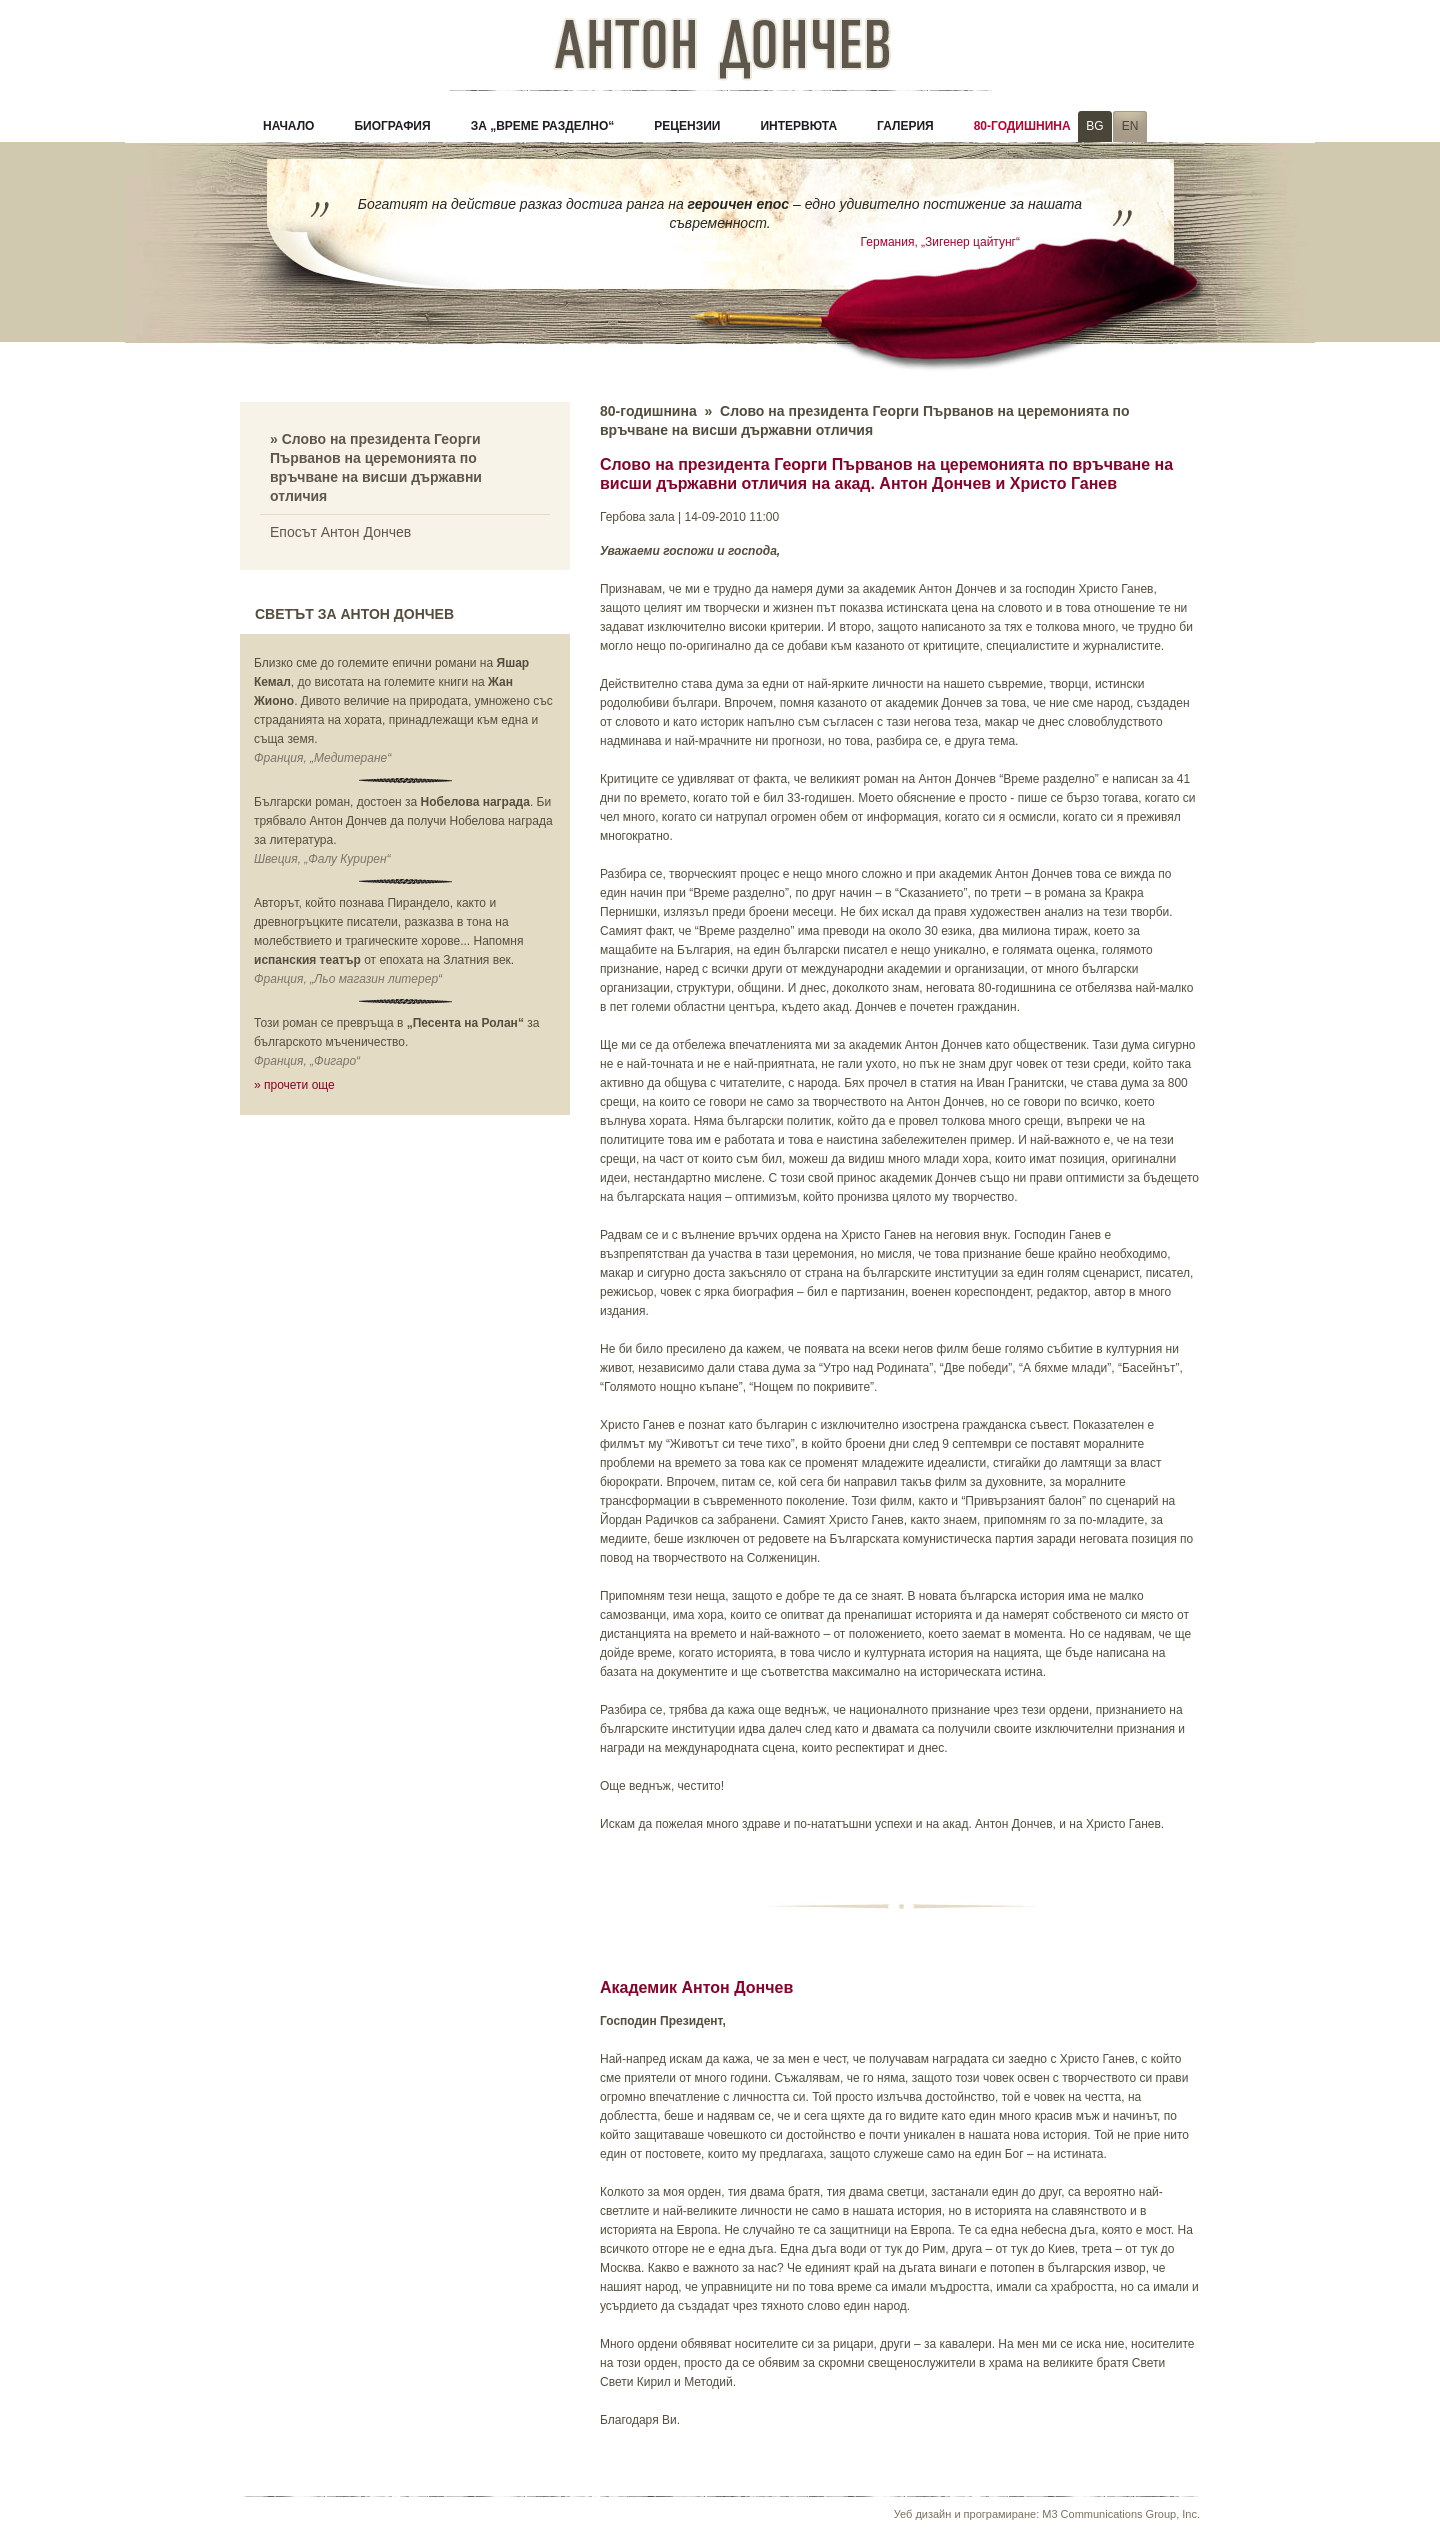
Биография (392, 126)
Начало (288, 126)
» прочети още (294, 1085)
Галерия (905, 126)
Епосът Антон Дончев (340, 532)
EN (1130, 126)
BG (1094, 126)
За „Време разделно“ (543, 126)
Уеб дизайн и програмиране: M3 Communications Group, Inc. (1047, 2514)
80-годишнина (1022, 126)
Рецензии (687, 126)
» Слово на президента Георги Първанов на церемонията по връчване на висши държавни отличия (376, 467)
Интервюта (798, 126)
